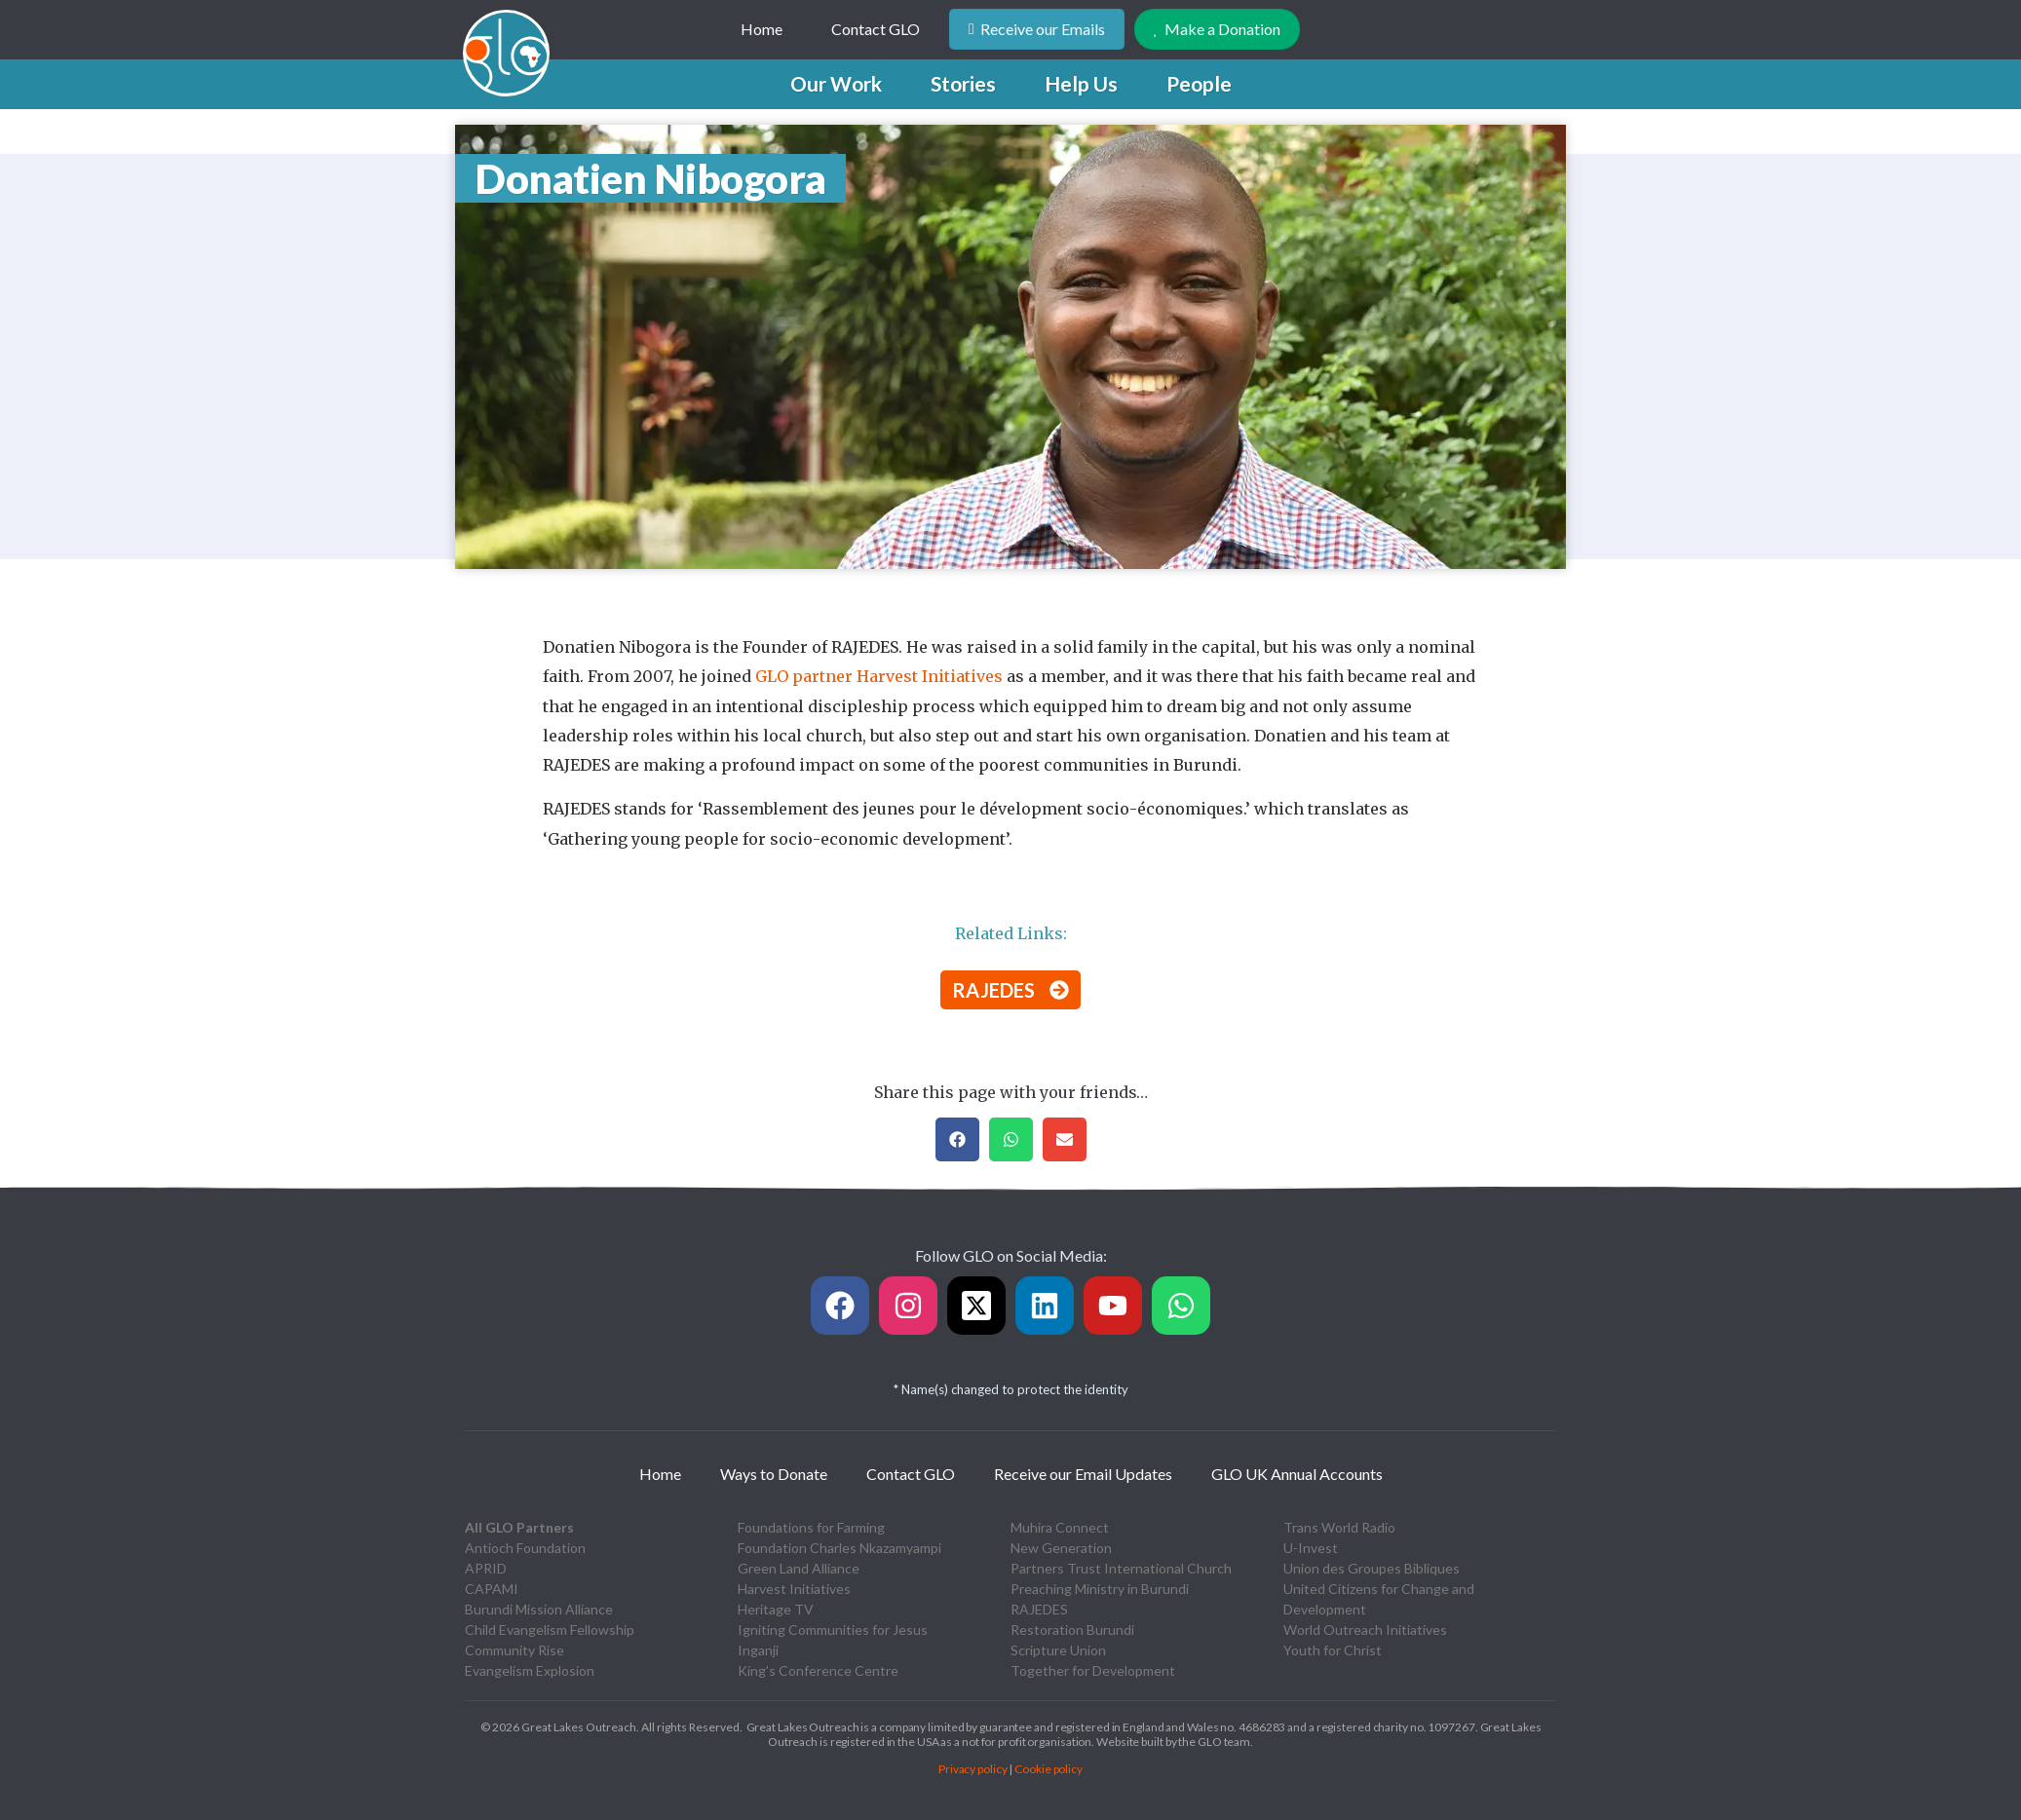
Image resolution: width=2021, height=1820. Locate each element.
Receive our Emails (1037, 28)
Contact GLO (875, 28)
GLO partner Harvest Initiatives (879, 676)
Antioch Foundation (525, 1547)
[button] (836, 83)
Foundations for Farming (811, 1527)
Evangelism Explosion (529, 1670)
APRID (486, 1568)
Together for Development (1092, 1670)
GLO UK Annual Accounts (1297, 1473)
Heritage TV (776, 1609)
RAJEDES (1039, 1609)
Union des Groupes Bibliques (1371, 1568)
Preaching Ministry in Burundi (1099, 1588)
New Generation (1061, 1547)
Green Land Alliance (798, 1568)
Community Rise (514, 1650)
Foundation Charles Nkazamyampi (839, 1547)
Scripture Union (1058, 1650)
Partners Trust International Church (1121, 1568)
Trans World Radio (1339, 1527)
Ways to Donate (773, 1473)
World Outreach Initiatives (1365, 1629)
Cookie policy (1048, 1769)
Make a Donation (1217, 28)
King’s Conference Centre (818, 1670)
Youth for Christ (1332, 1650)
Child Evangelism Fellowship (549, 1629)
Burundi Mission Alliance (539, 1609)
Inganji (758, 1650)
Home (761, 28)
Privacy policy (973, 1769)
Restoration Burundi (1072, 1629)
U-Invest (1310, 1547)
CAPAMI (491, 1588)
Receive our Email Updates (1083, 1473)
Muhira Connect (1059, 1527)
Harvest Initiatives (794, 1588)
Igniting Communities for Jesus (833, 1629)
